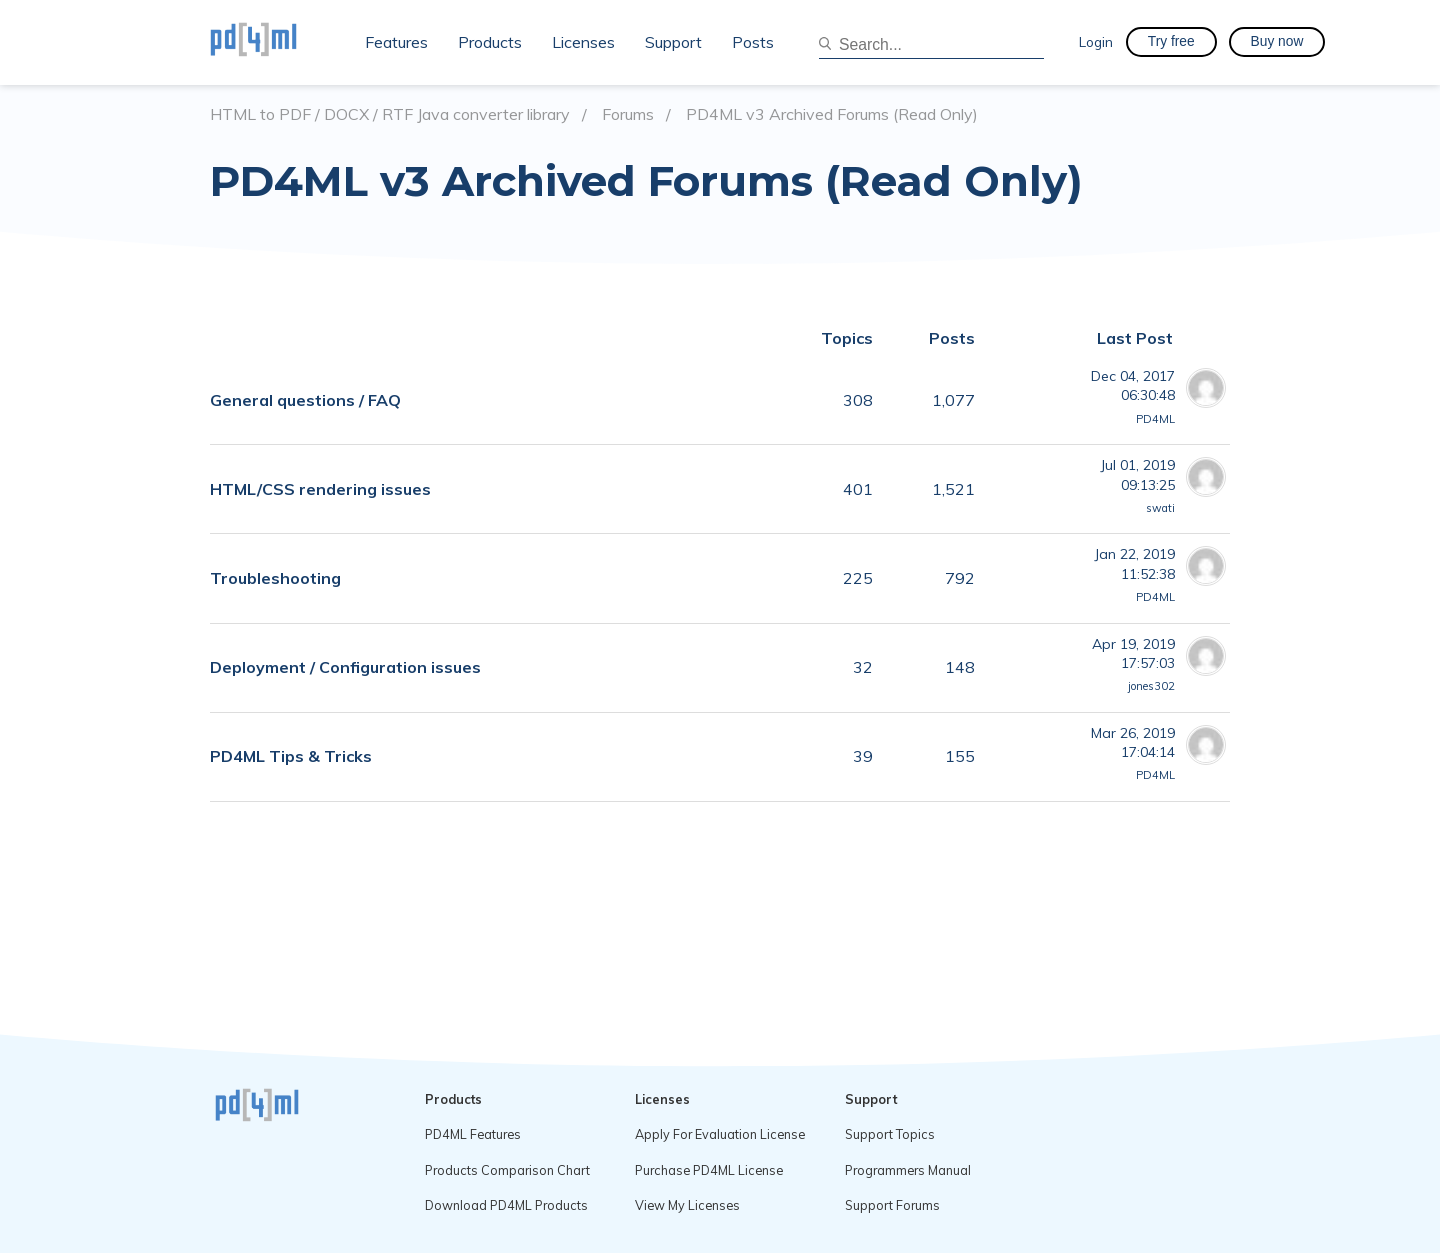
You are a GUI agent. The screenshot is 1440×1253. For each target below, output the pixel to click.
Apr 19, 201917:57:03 (1133, 653)
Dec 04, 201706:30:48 (1133, 385)
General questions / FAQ (305, 400)
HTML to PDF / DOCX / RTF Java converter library (390, 114)
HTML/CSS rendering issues (320, 489)
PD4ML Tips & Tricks (291, 756)
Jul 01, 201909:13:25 (1137, 474)
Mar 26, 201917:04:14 (1133, 742)
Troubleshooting (275, 578)
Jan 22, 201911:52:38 (1134, 563)
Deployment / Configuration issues (345, 667)
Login (1096, 41)
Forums (628, 114)
